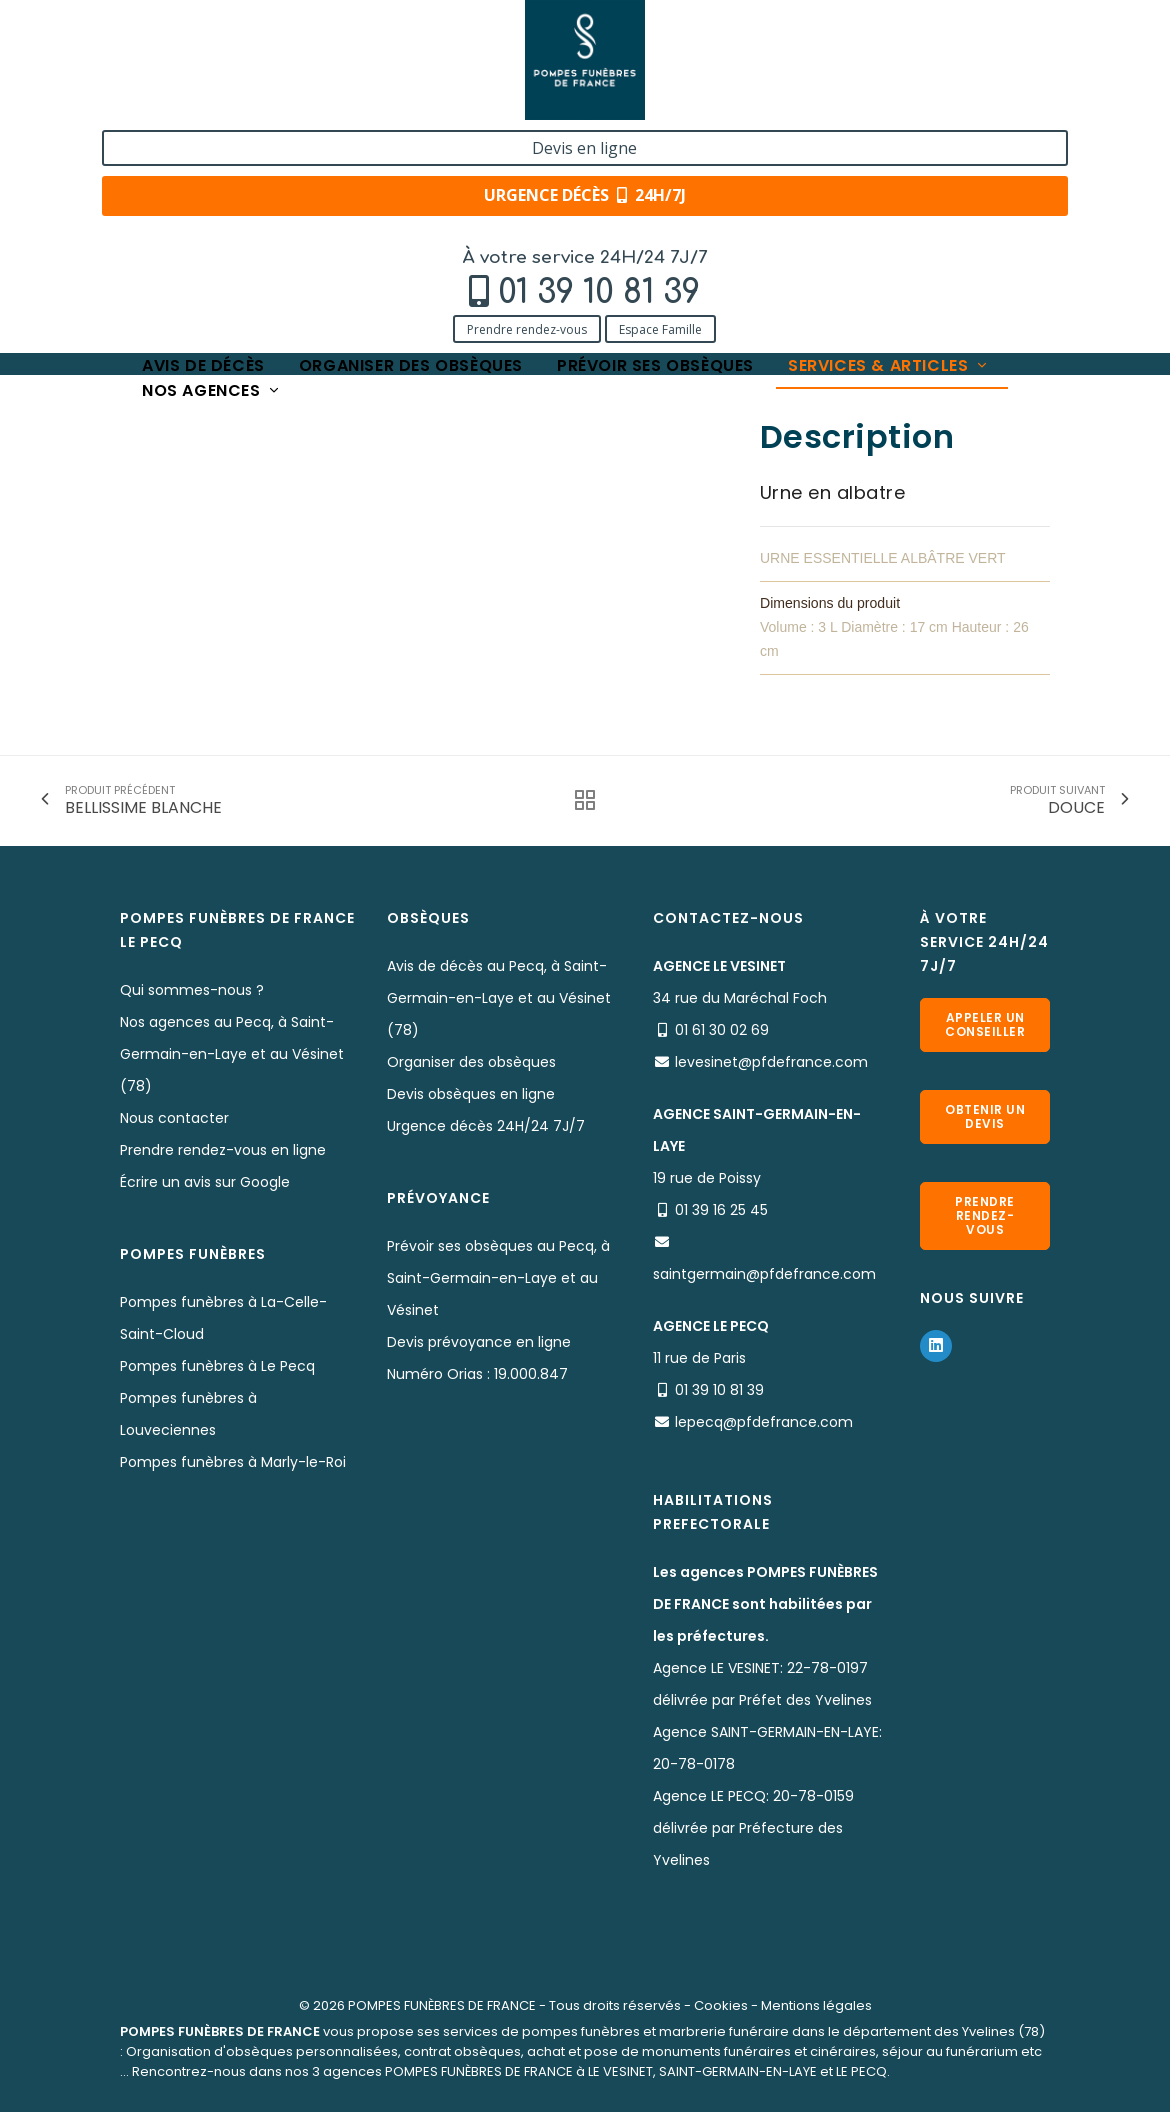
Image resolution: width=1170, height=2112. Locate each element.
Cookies (721, 2005)
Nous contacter (174, 1118)
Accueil (144, 202)
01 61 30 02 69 (722, 1030)
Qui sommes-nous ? (192, 990)
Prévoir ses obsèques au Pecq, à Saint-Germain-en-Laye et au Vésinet (498, 1278)
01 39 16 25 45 (721, 1210)
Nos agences (212, 167)
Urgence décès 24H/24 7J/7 (486, 1126)
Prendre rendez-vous (138, 102)
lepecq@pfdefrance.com (764, 1422)
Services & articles (889, 142)
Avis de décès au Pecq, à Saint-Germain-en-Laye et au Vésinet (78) (499, 998)
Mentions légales (816, 2005)
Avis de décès (203, 142)
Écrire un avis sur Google (205, 1182)
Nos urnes (377, 202)
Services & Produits (257, 202)
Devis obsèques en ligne (471, 1094)
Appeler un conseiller (985, 1024)
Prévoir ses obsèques (655, 142)
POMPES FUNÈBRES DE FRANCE (442, 2005)
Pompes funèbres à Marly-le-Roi (233, 1462)
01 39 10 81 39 (210, 66)
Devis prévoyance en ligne (479, 1342)
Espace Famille (271, 102)
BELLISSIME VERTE (490, 202)
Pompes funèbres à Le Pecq (217, 1366)
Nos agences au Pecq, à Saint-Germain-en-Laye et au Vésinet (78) (232, 1054)
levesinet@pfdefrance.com (771, 1062)
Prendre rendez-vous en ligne (223, 1150)
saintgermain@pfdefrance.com (764, 1274)
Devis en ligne (974, 38)
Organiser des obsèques (411, 142)
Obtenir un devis (985, 1116)
